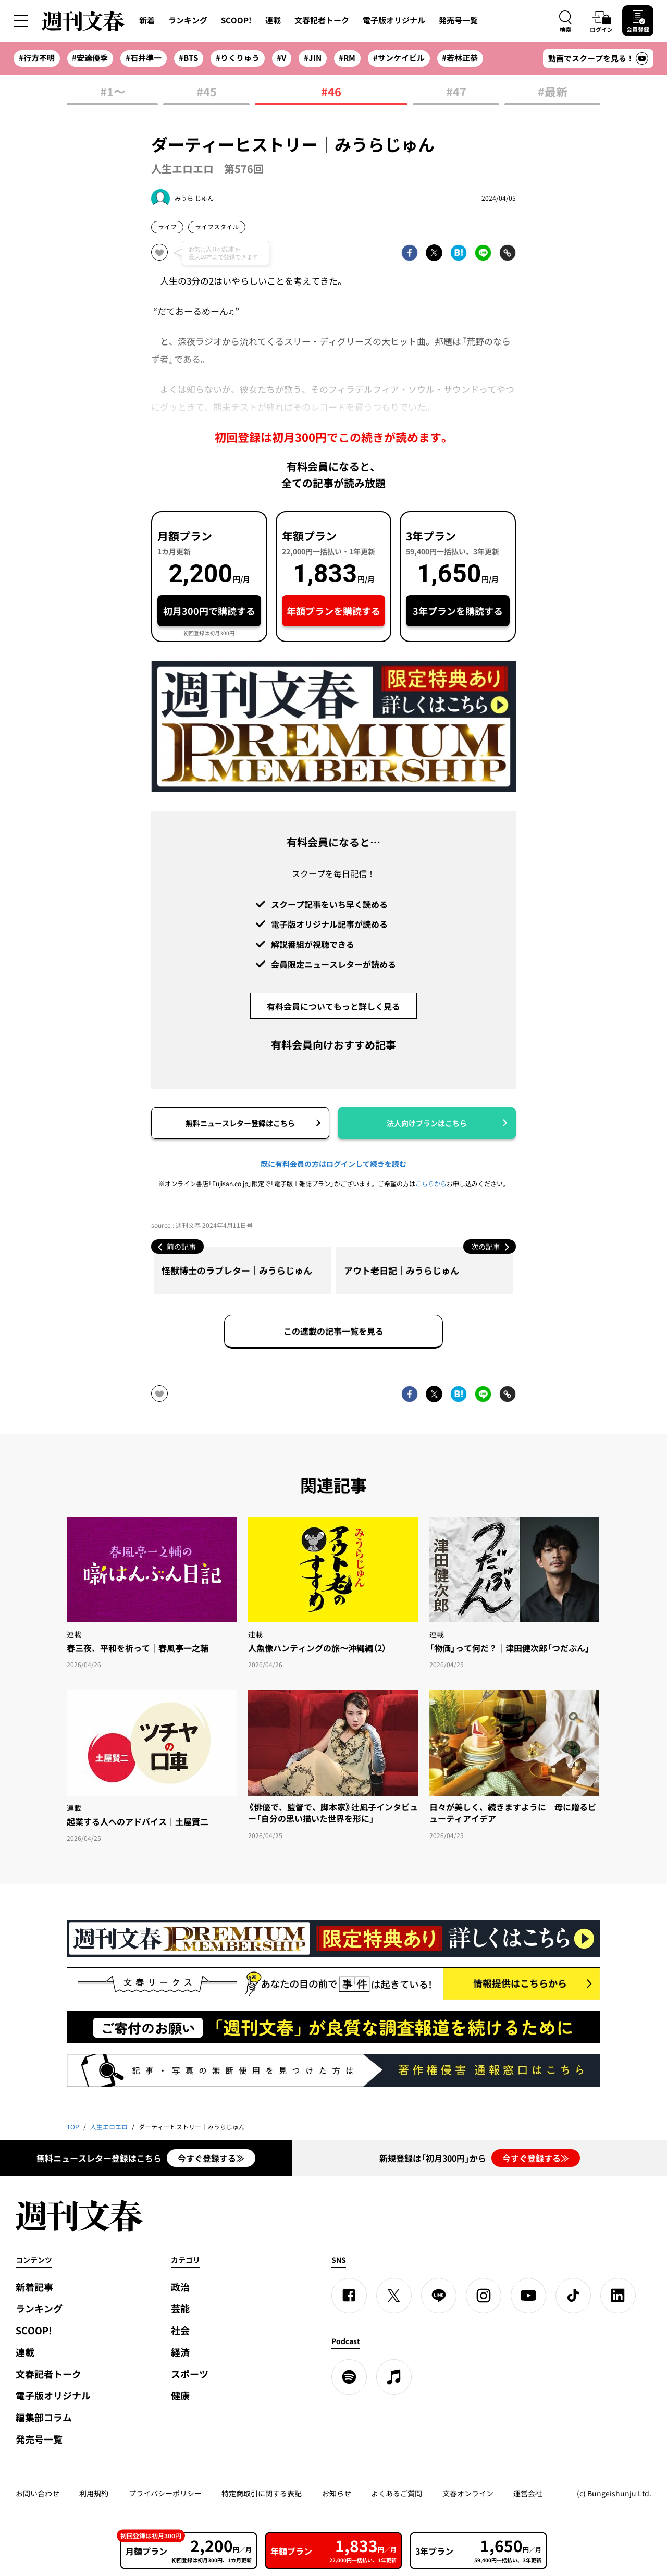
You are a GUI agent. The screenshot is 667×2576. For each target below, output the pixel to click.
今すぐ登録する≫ (211, 2158)
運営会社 (527, 2493)
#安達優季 (90, 58)
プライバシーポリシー (165, 2493)
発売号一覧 (458, 20)
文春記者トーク (321, 20)
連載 (273, 20)
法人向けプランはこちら (427, 1123)
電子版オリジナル (394, 20)
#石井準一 (144, 58)
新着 (147, 20)
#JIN (313, 58)
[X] (394, 2295)
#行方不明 (37, 58)
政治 (180, 2287)
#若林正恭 (460, 58)
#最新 (552, 92)
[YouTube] (528, 2295)
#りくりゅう (238, 58)
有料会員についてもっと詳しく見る (333, 1006)
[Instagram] (483, 2295)
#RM (347, 58)
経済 (180, 2352)
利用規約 (93, 2493)
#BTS (188, 58)
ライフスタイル (217, 226)
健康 (180, 2395)
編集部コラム (44, 2417)
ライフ (167, 226)
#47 (456, 92)
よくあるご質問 (396, 2493)
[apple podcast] (394, 2377)
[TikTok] (573, 2295)
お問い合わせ (37, 2493)
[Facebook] (349, 2295)
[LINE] (438, 2295)
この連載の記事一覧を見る (333, 1331)
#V (281, 58)
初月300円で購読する (209, 611)
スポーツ (189, 2374)
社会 (180, 2330)
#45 (206, 92)
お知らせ (336, 2493)
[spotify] (349, 2377)
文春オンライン (467, 2493)
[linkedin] (618, 2295)
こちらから (431, 1183)
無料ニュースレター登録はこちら (240, 1123)
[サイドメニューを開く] (21, 21)
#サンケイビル (399, 58)
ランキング (187, 20)
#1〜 (112, 92)
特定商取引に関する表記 (261, 2493)
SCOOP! (236, 20)
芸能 (180, 2308)
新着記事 (34, 2287)
